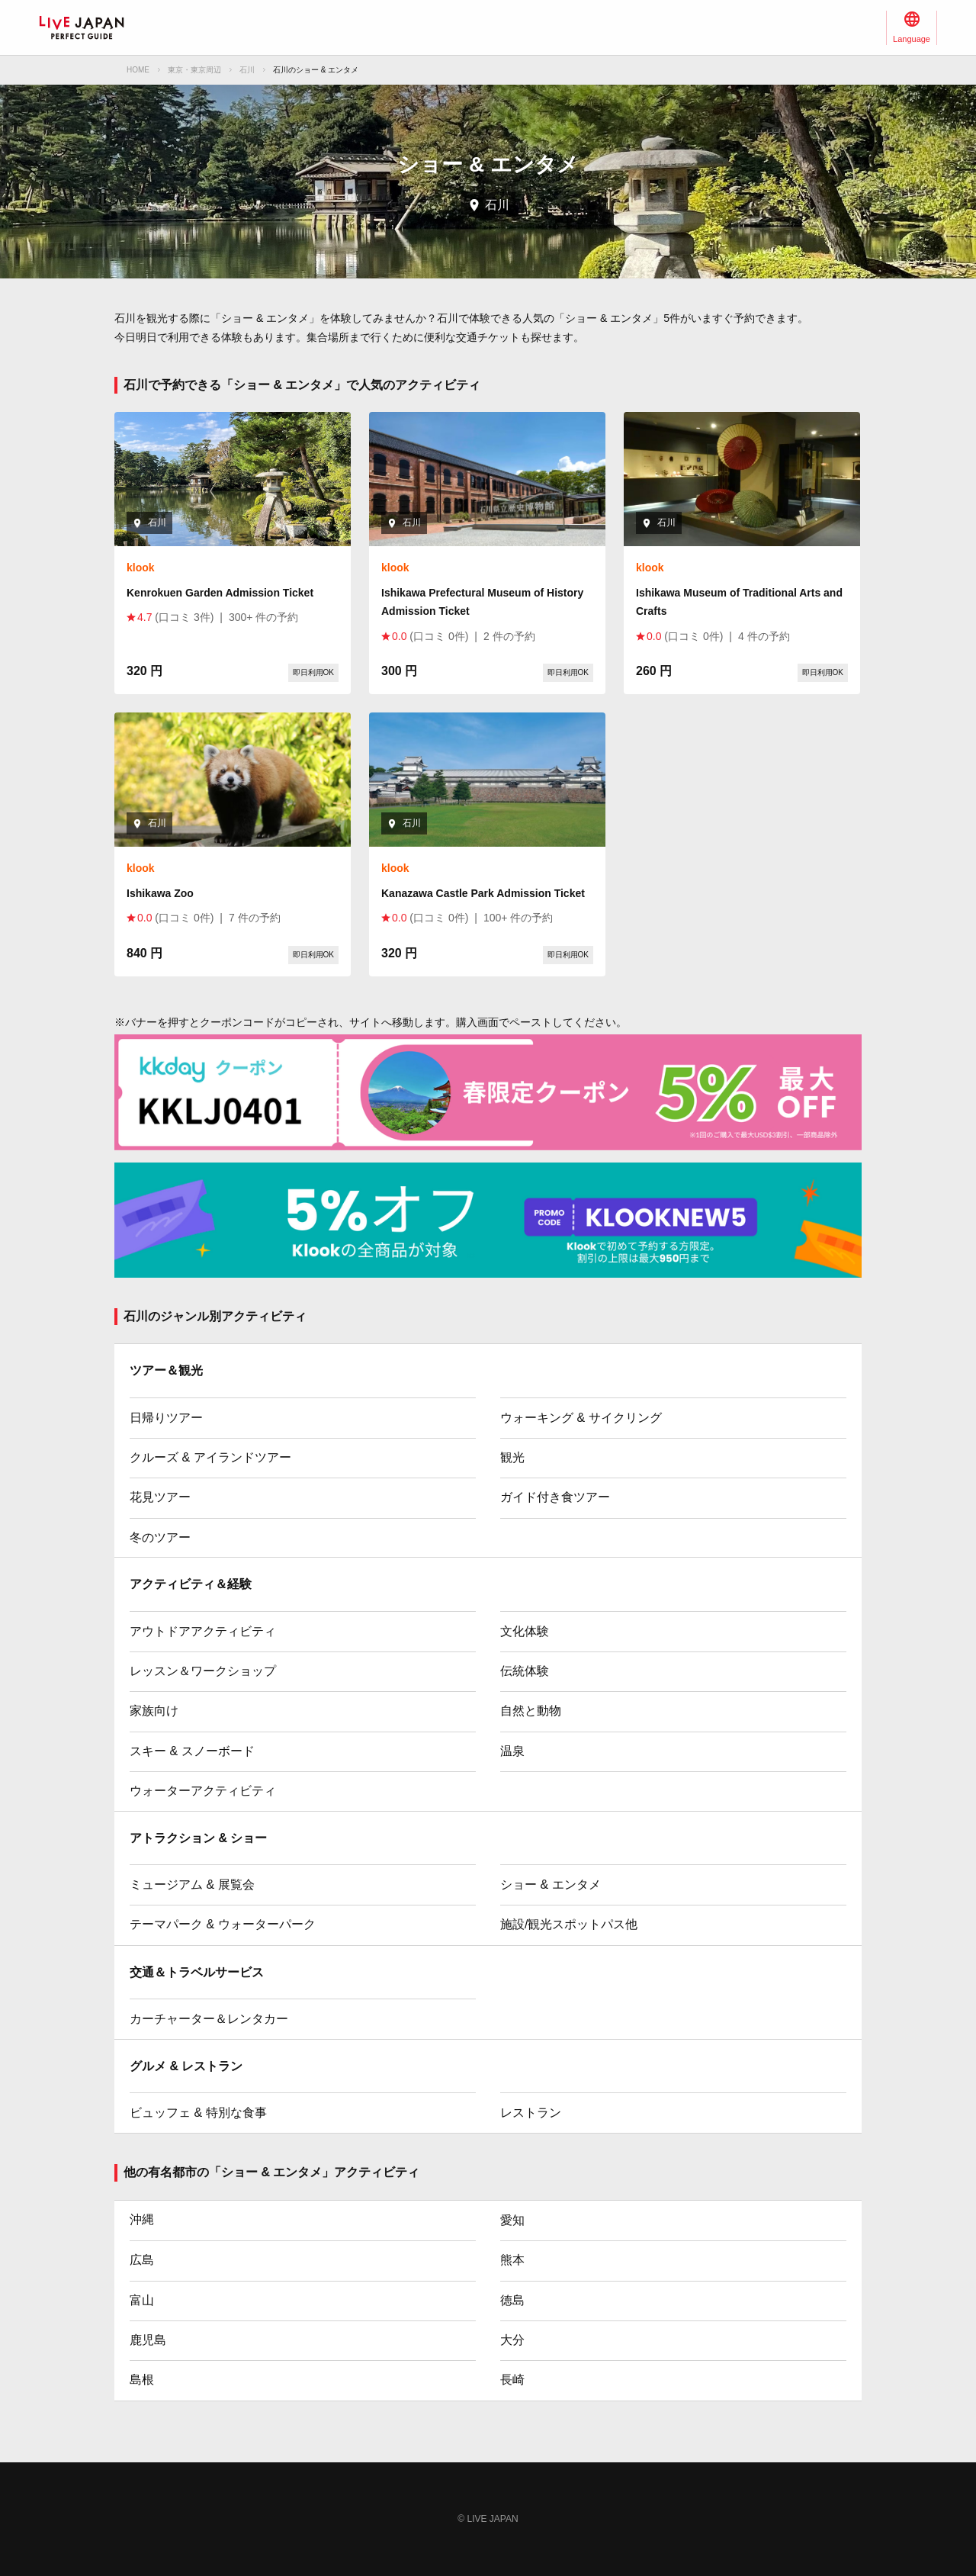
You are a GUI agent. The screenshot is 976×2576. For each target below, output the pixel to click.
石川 (247, 70)
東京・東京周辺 (194, 70)
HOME (138, 70)
